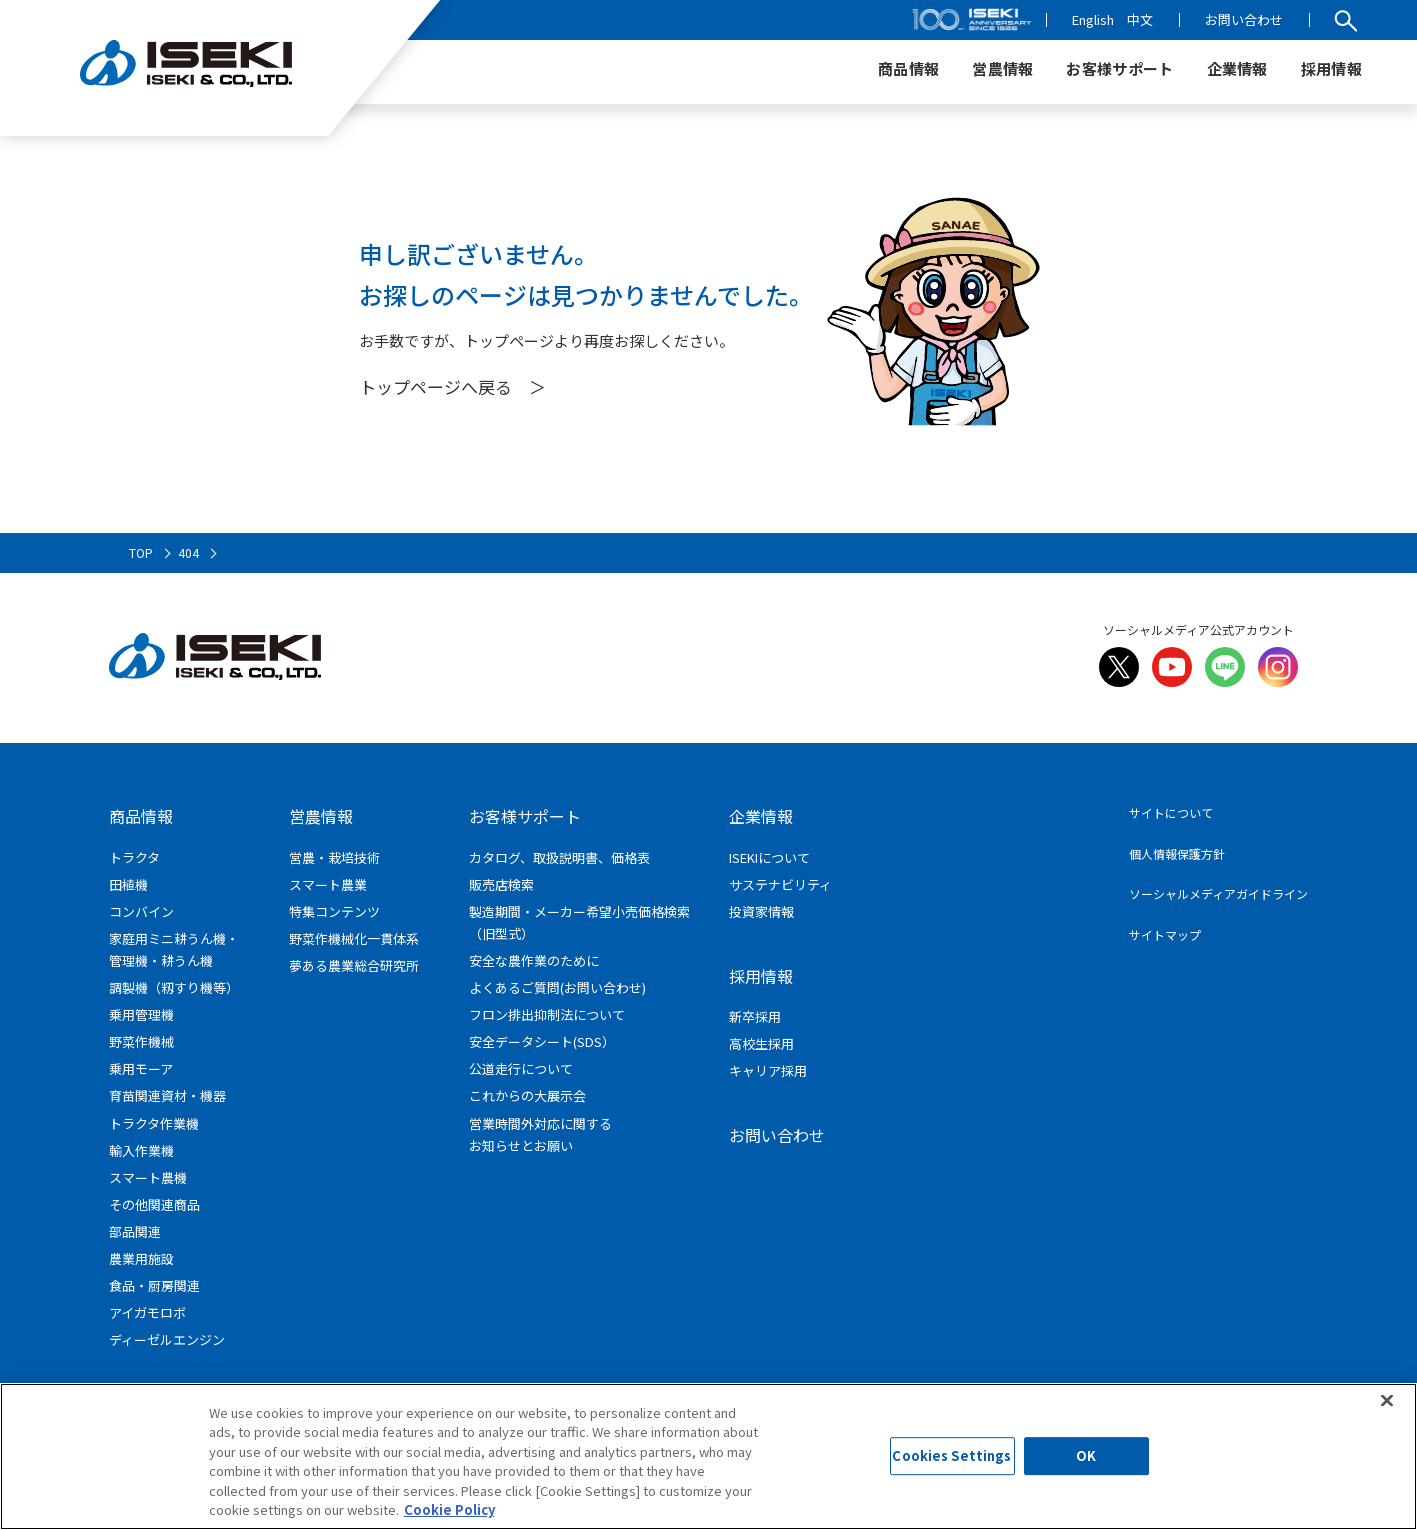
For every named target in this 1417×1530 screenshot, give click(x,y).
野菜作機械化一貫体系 (354, 938)
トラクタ (134, 857)
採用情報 (761, 976)
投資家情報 (761, 911)
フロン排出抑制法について (547, 1014)
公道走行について (521, 1068)
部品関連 (135, 1231)
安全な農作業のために (534, 960)
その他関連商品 (154, 1204)
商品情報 (141, 816)
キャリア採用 (768, 1070)
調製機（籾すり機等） (174, 987)
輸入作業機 (141, 1150)
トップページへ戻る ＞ (452, 386)
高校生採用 (761, 1043)
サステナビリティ (780, 884)
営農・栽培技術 (334, 857)
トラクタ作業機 (154, 1123)
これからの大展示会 (527, 1095)
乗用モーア (141, 1068)
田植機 (128, 884)
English (1093, 19)
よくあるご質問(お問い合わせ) (557, 987)
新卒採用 (755, 1016)
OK (1086, 1456)
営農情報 (321, 816)
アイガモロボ (147, 1312)
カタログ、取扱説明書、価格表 (559, 857)
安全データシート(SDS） (542, 1041)
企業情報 (761, 816)
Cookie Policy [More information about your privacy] (449, 1509)
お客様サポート (525, 816)
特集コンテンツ (334, 911)
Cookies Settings (951, 1456)
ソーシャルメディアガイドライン (1218, 893)
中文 (1140, 19)
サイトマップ (1165, 934)
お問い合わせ (1244, 19)
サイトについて (1171, 812)
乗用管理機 (141, 1014)
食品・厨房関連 (154, 1285)
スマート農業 (328, 884)
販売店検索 (501, 884)
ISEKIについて (769, 857)
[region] (708, 1456)
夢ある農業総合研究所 (354, 965)
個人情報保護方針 (1177, 853)
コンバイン (141, 911)
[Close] (1387, 1400)
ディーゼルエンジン (167, 1339)
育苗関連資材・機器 (167, 1095)
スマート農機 (148, 1177)
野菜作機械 (141, 1041)
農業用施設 (141, 1258)
